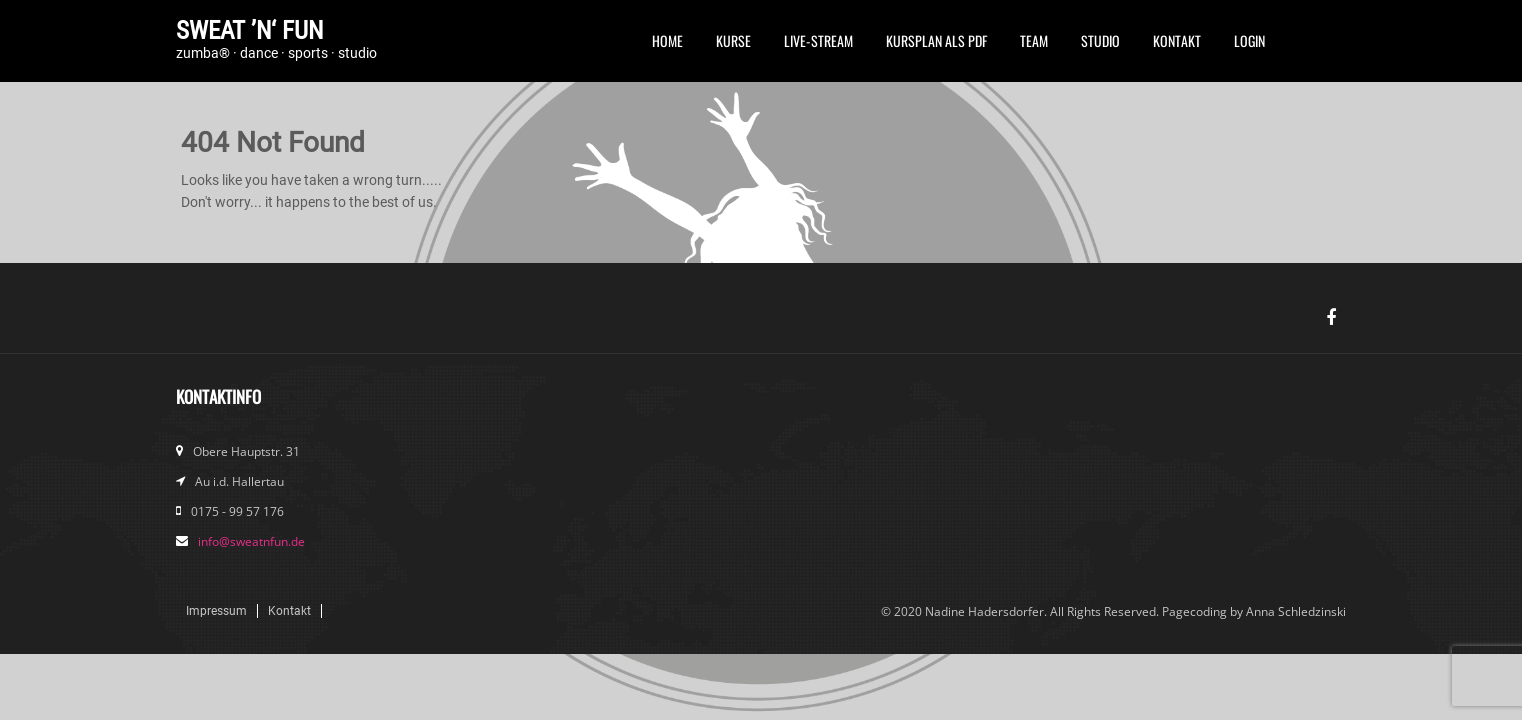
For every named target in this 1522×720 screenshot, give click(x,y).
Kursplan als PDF (936, 40)
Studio (1100, 40)
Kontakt (1177, 40)
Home (667, 40)
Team (1034, 40)
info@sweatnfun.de (251, 541)
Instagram (1331, 47)
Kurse (733, 40)
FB (1298, 47)
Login (1249, 40)
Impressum (216, 611)
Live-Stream (818, 40)
